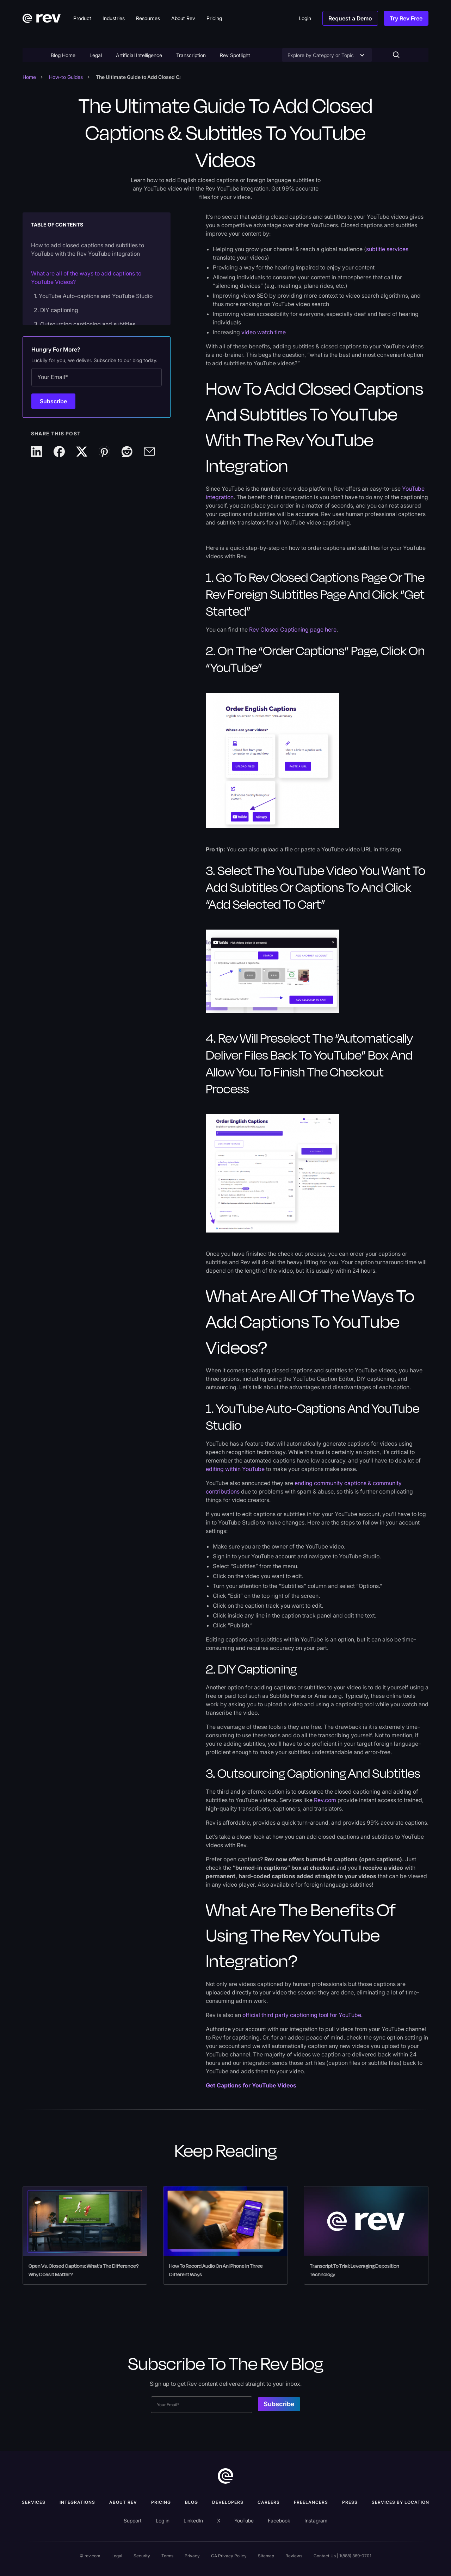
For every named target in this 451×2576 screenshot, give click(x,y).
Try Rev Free (406, 18)
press (350, 2502)
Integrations (77, 2502)
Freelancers (311, 2502)
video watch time (263, 332)
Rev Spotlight (235, 55)
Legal (95, 55)
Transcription (191, 55)
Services (33, 2502)
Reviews (293, 2555)
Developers (227, 2502)
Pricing (161, 2502)
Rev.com (325, 1800)
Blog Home (63, 55)
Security (142, 2555)
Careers (269, 2502)
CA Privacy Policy (229, 2555)
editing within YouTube (235, 1468)
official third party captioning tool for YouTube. (302, 2014)
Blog (191, 2502)
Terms (167, 2555)
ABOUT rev (123, 2502)
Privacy (192, 2555)
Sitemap (266, 2555)
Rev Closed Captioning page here (292, 629)
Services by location (400, 2502)
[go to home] (225, 2476)
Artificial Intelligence (139, 55)
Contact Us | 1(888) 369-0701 (342, 2555)
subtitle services (387, 249)
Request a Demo (350, 18)
